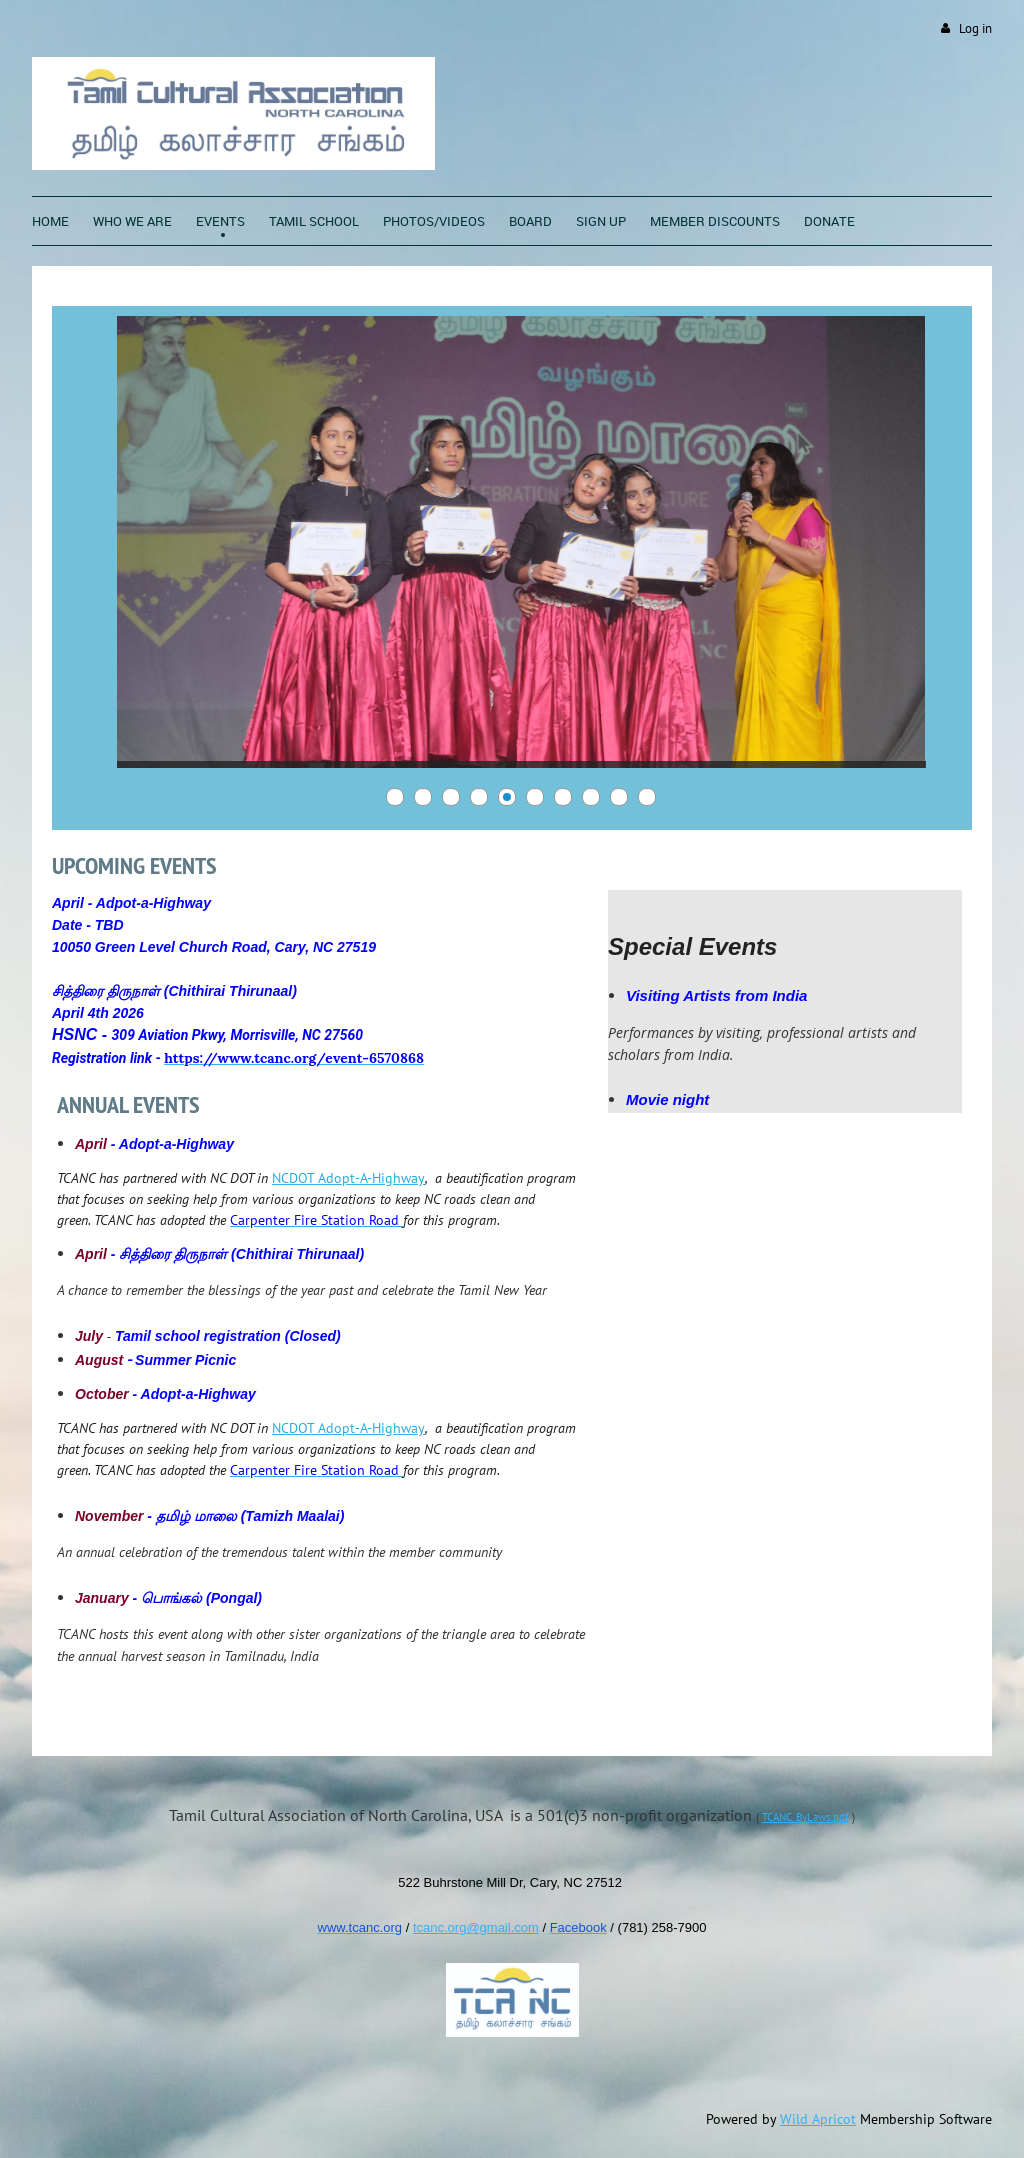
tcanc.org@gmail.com (476, 1927)
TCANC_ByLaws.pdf (805, 1817)
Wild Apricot (818, 2119)
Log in (975, 28)
